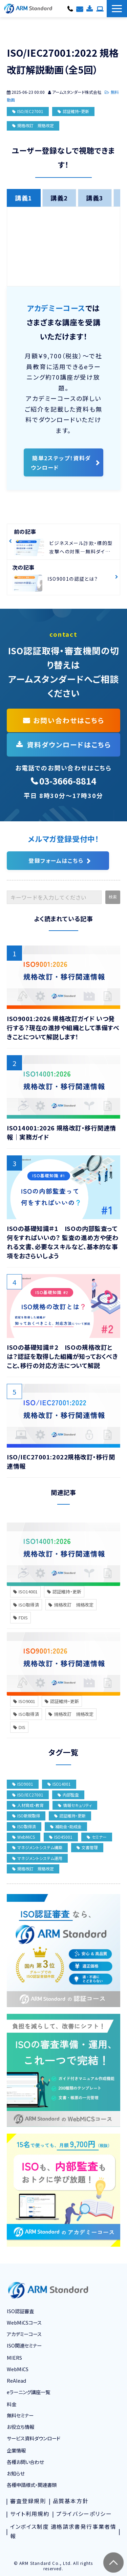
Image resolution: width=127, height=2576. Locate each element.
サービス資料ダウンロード (33, 2438)
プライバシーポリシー (84, 2514)
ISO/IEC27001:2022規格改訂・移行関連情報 (61, 1461)
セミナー (97, 1837)
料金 (11, 2404)
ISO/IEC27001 (30, 111)
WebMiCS (23, 1837)
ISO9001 (24, 1701)
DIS (19, 1727)
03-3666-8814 (70, 8)
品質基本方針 (71, 2501)
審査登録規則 (28, 2501)
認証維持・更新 (76, 111)
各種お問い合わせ (80, 8)
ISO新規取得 (26, 1815)
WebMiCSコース (24, 2322)
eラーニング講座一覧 (28, 2391)
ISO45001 (60, 1837)
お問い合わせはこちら (68, 720)
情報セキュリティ (75, 1805)
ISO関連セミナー (24, 2345)
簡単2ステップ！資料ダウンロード (61, 462)
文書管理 (87, 1847)
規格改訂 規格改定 (35, 125)
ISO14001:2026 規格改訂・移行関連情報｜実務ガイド (61, 1132)
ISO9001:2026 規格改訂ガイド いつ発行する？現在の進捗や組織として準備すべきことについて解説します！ (63, 1027)
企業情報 (16, 2450)
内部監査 (68, 1795)
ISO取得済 (26, 1604)
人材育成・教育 (28, 1805)
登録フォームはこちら (55, 860)
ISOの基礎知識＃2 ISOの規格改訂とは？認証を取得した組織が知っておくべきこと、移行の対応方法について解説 (62, 1356)
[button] (117, 8)
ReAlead (16, 2380)
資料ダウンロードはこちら (69, 744)
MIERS (14, 2357)
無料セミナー (20, 2415)
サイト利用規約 (29, 2514)
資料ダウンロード (89, 8)
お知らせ (15, 2473)
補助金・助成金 (66, 1826)
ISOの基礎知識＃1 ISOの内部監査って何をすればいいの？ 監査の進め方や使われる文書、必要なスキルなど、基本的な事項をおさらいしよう (62, 1242)
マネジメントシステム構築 (37, 1847)
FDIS (20, 1617)
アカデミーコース (24, 2333)
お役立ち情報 (20, 2426)
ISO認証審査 (20, 2310)
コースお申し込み (99, 8)
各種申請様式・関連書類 (32, 2484)
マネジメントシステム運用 (37, 1858)
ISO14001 (25, 1591)
